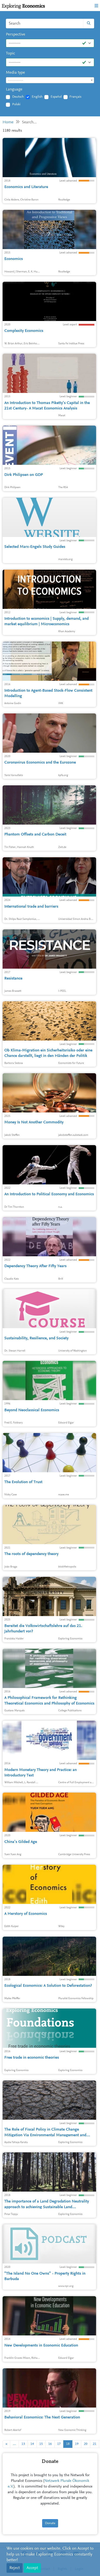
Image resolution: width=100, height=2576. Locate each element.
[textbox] (50, 80)
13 (23, 2444)
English (37, 96)
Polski (16, 104)
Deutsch (18, 96)
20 (85, 2444)
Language (14, 89)
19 (76, 2444)
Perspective (15, 34)
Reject (14, 2568)
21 (94, 2444)
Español (56, 96)
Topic (10, 53)
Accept (32, 2568)
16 (50, 2444)
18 (68, 2444)
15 (41, 2444)
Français (75, 96)
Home (8, 122)
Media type (15, 73)
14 (32, 2444)
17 (59, 2444)
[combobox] (50, 80)
